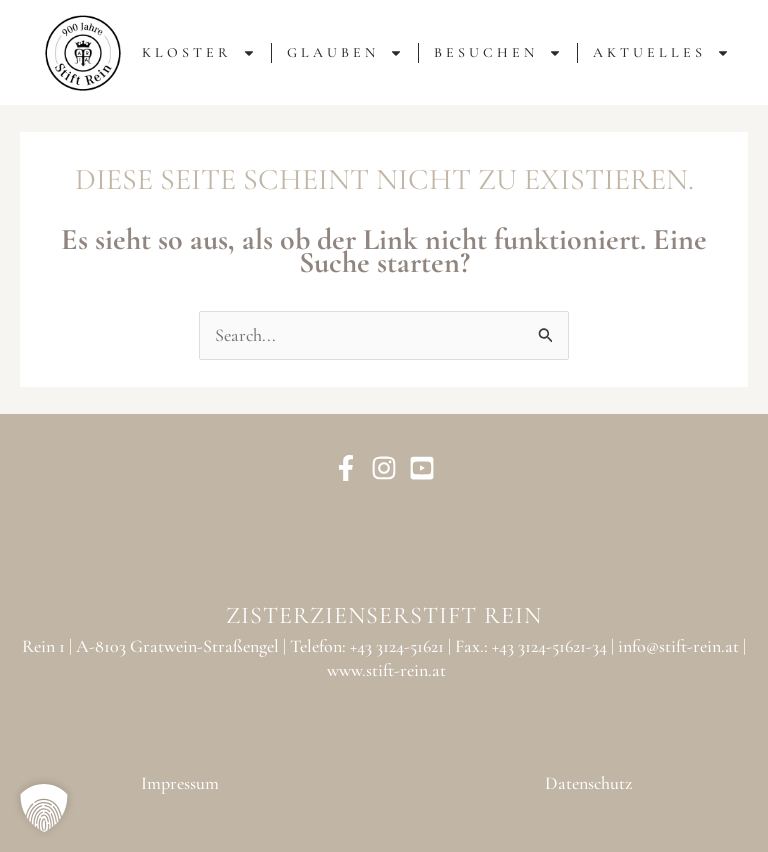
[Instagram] (384, 468)
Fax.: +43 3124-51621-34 (531, 646)
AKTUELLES (661, 53)
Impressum (180, 783)
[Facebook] (346, 468)
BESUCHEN (498, 53)
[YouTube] (422, 468)
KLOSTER (199, 53)
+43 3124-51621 (397, 646)
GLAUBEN (345, 53)
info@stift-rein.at (678, 646)
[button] (44, 808)
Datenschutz (588, 783)
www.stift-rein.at (386, 670)
